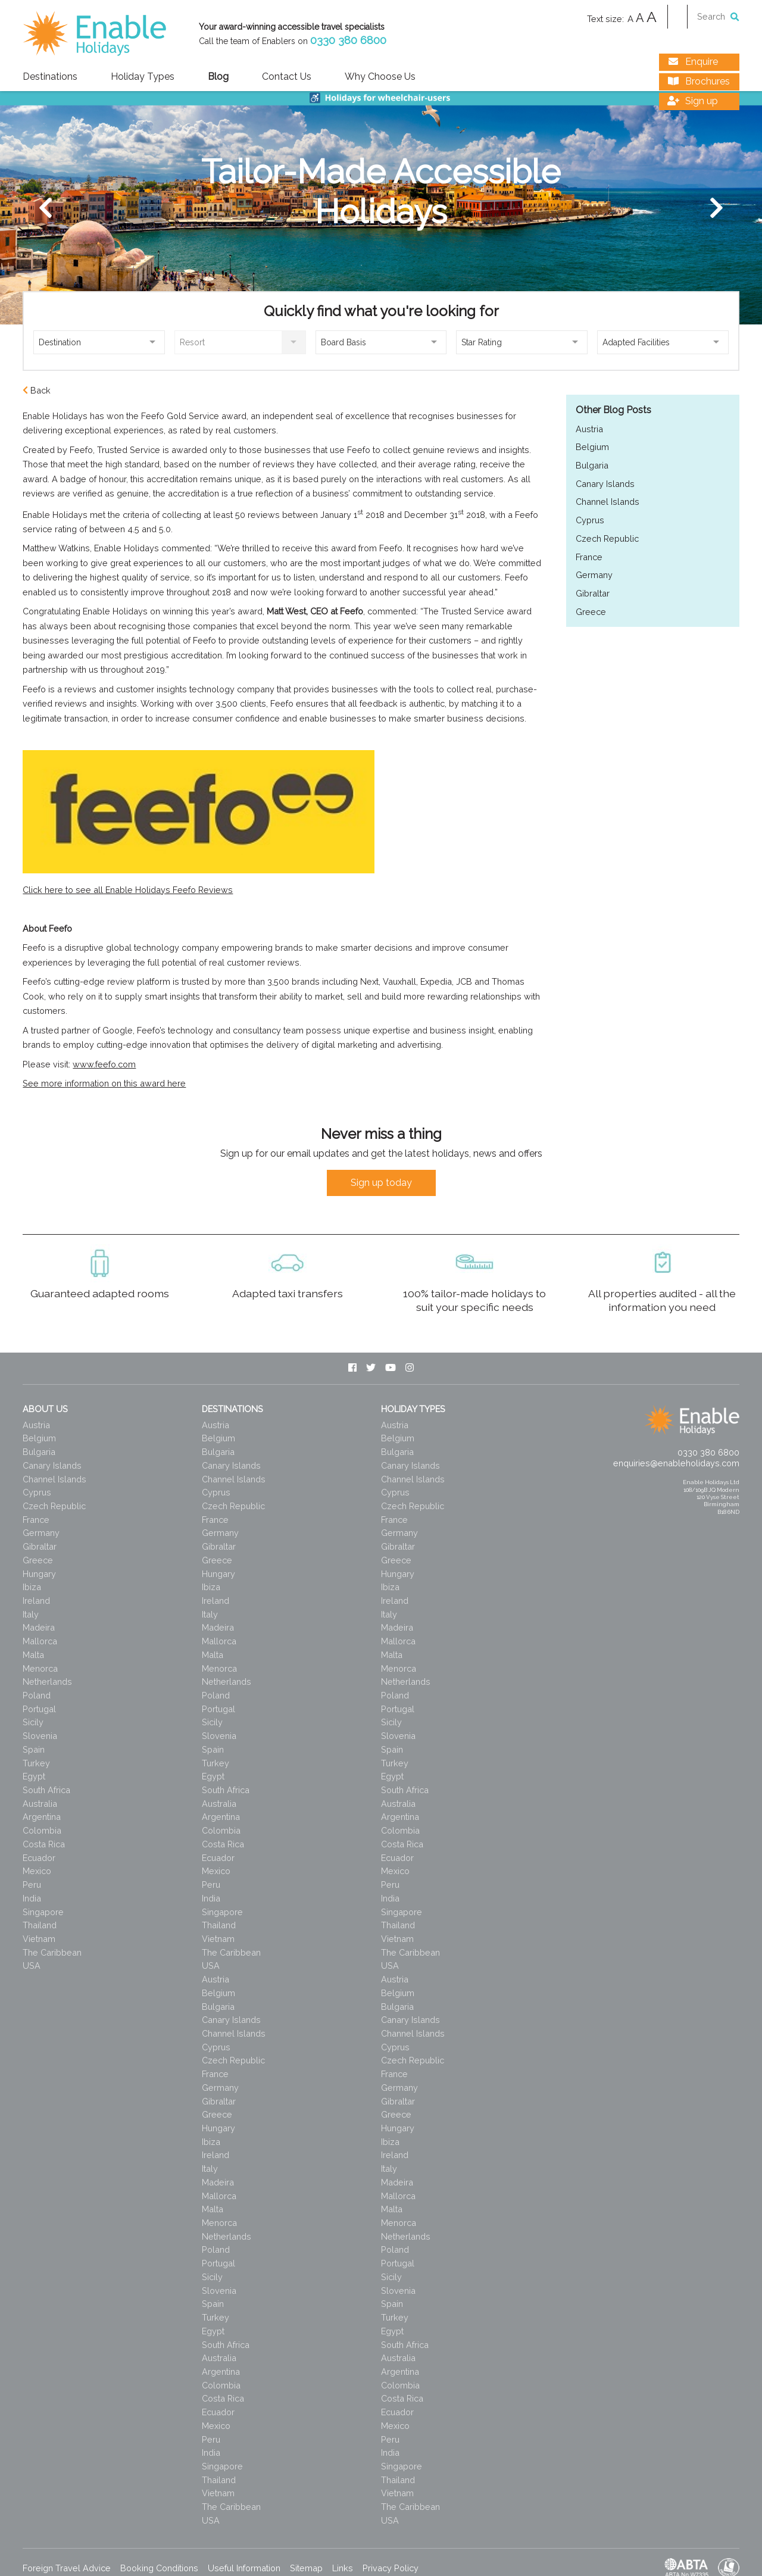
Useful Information (244, 2568)
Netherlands (47, 1681)
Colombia (42, 1830)
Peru (32, 1884)
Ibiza (32, 1587)
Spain (34, 1749)
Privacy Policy (391, 2568)
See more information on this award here (104, 1083)
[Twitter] (370, 1368)
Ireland (36, 1600)
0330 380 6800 (348, 40)
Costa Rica (44, 1844)
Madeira (39, 1627)
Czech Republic (607, 538)
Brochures (697, 82)
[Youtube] (390, 1368)
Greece (591, 612)
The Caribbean (52, 1952)
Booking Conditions (159, 2568)
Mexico (37, 1871)
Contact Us (286, 77)
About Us (45, 1409)
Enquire (691, 62)
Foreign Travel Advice (67, 2568)
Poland (37, 1695)
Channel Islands (607, 502)
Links (342, 2568)
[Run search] (734, 16)
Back (37, 390)
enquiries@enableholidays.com (676, 1463)
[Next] (716, 208)
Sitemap (306, 2568)
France (589, 557)
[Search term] (713, 16)
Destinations (50, 77)
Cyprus (590, 520)
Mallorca (40, 1641)
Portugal (39, 1709)
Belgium (592, 447)
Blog (218, 77)
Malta (33, 1655)
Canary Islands (605, 484)
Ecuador (39, 1858)
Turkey (36, 1763)
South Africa (46, 1790)
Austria (589, 429)
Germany (594, 575)
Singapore (43, 1912)
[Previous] (45, 208)
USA (31, 1965)
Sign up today (381, 1182)
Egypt (34, 1776)
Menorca (40, 1668)
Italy (31, 1614)
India (32, 1898)
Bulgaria (592, 465)
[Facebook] (352, 1368)
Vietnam (39, 1939)
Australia (40, 1803)
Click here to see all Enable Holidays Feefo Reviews (128, 890)
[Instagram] (410, 1368)
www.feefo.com (104, 1064)
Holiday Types (142, 77)
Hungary (39, 1574)
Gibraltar (593, 593)
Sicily (33, 1722)
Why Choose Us (380, 77)
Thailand (40, 1925)
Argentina (42, 1817)
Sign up (691, 101)
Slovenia (40, 1736)
